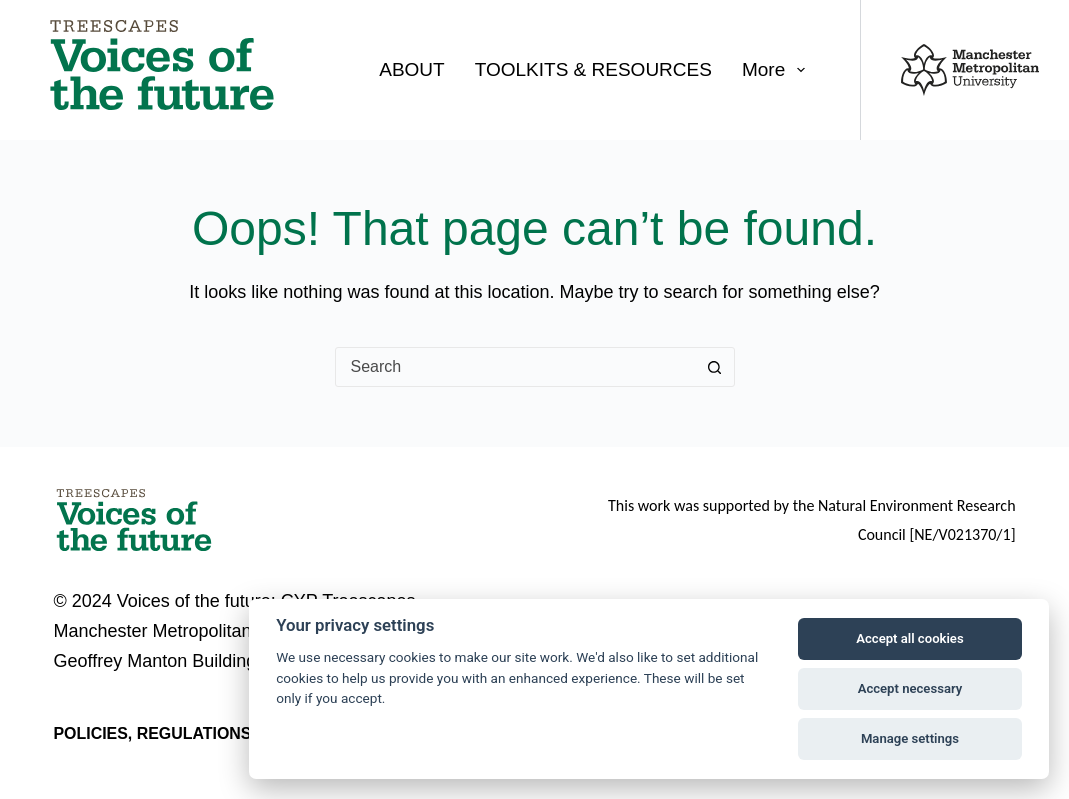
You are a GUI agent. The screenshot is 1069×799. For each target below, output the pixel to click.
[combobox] (516, 367)
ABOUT (411, 69)
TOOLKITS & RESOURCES (593, 69)
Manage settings (910, 738)
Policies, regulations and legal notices (238, 733)
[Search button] (715, 367)
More (777, 70)
